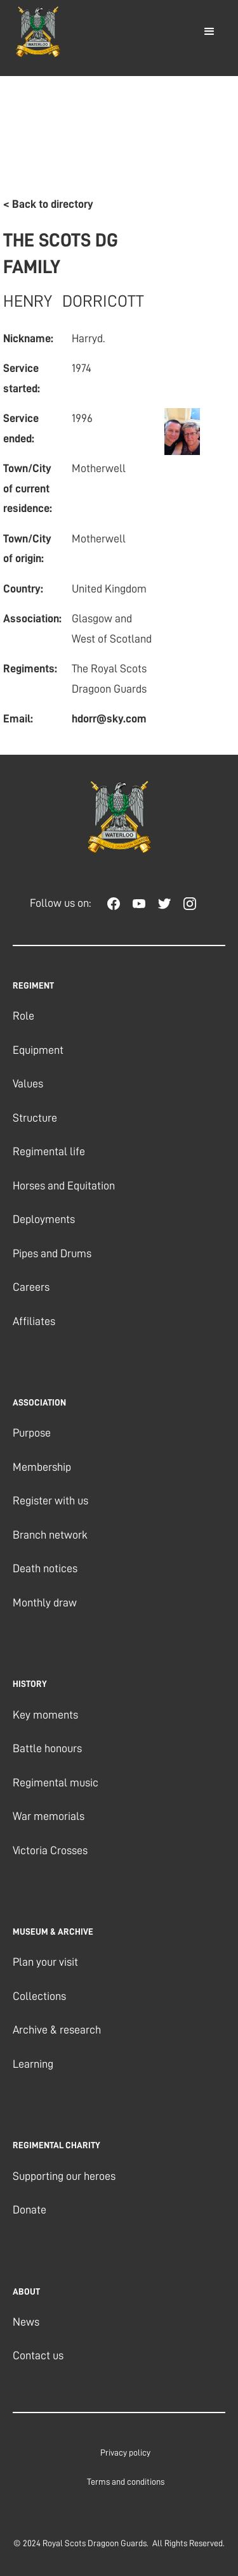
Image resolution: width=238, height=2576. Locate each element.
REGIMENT (33, 985)
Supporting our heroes (64, 2176)
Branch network (50, 1535)
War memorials (48, 1816)
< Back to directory (48, 204)
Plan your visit (45, 1962)
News (26, 2322)
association (39, 1402)
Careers (31, 1287)
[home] (35, 31)
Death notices (45, 1568)
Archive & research (57, 2029)
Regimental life (49, 1151)
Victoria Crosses (50, 1850)
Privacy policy (125, 2452)
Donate (29, 2209)
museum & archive (53, 1931)
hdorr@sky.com (109, 718)
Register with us (50, 1500)
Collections (39, 1996)
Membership (42, 1467)
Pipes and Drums (52, 1253)
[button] (209, 32)
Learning (33, 2064)
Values (28, 1083)
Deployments (44, 1219)
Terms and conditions (125, 2481)
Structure (35, 1118)
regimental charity (56, 2145)
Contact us (38, 2355)
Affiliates (34, 1321)
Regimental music (55, 1782)
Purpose (32, 1433)
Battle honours (47, 1748)
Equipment (38, 1050)
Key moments (45, 1715)
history (30, 1683)
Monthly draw (45, 1602)
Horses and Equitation (64, 1185)
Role (23, 1016)
